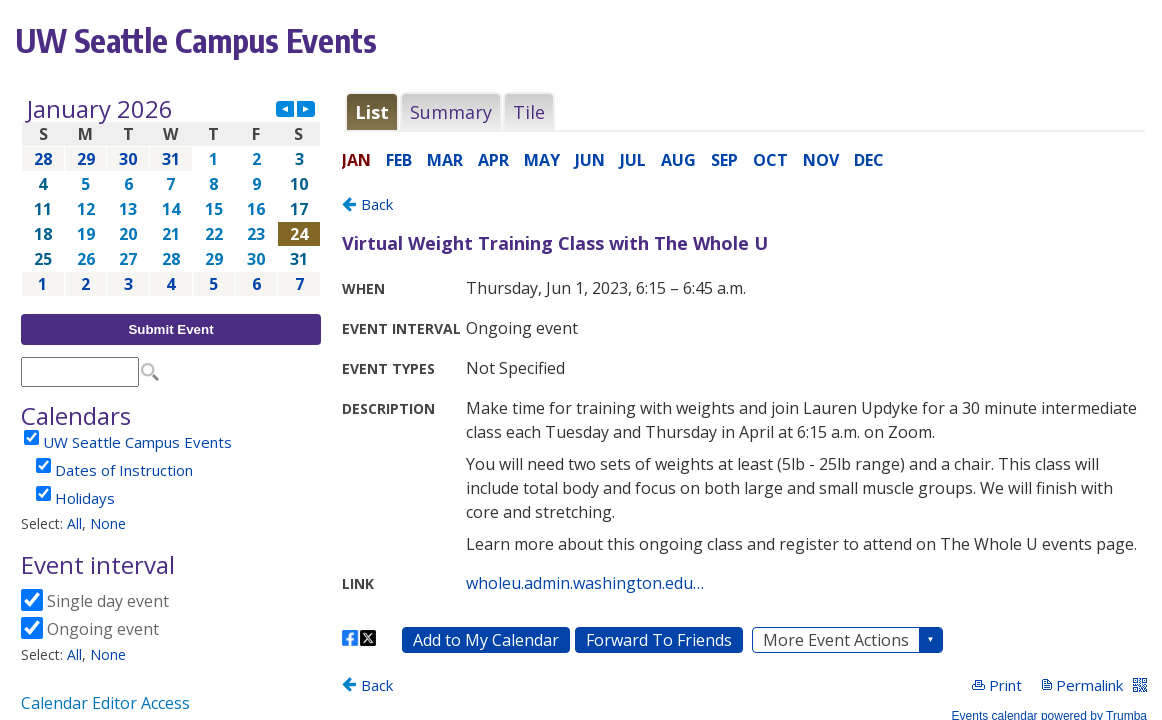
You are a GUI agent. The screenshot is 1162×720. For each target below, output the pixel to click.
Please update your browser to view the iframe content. (171, 196)
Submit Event (170, 329)
